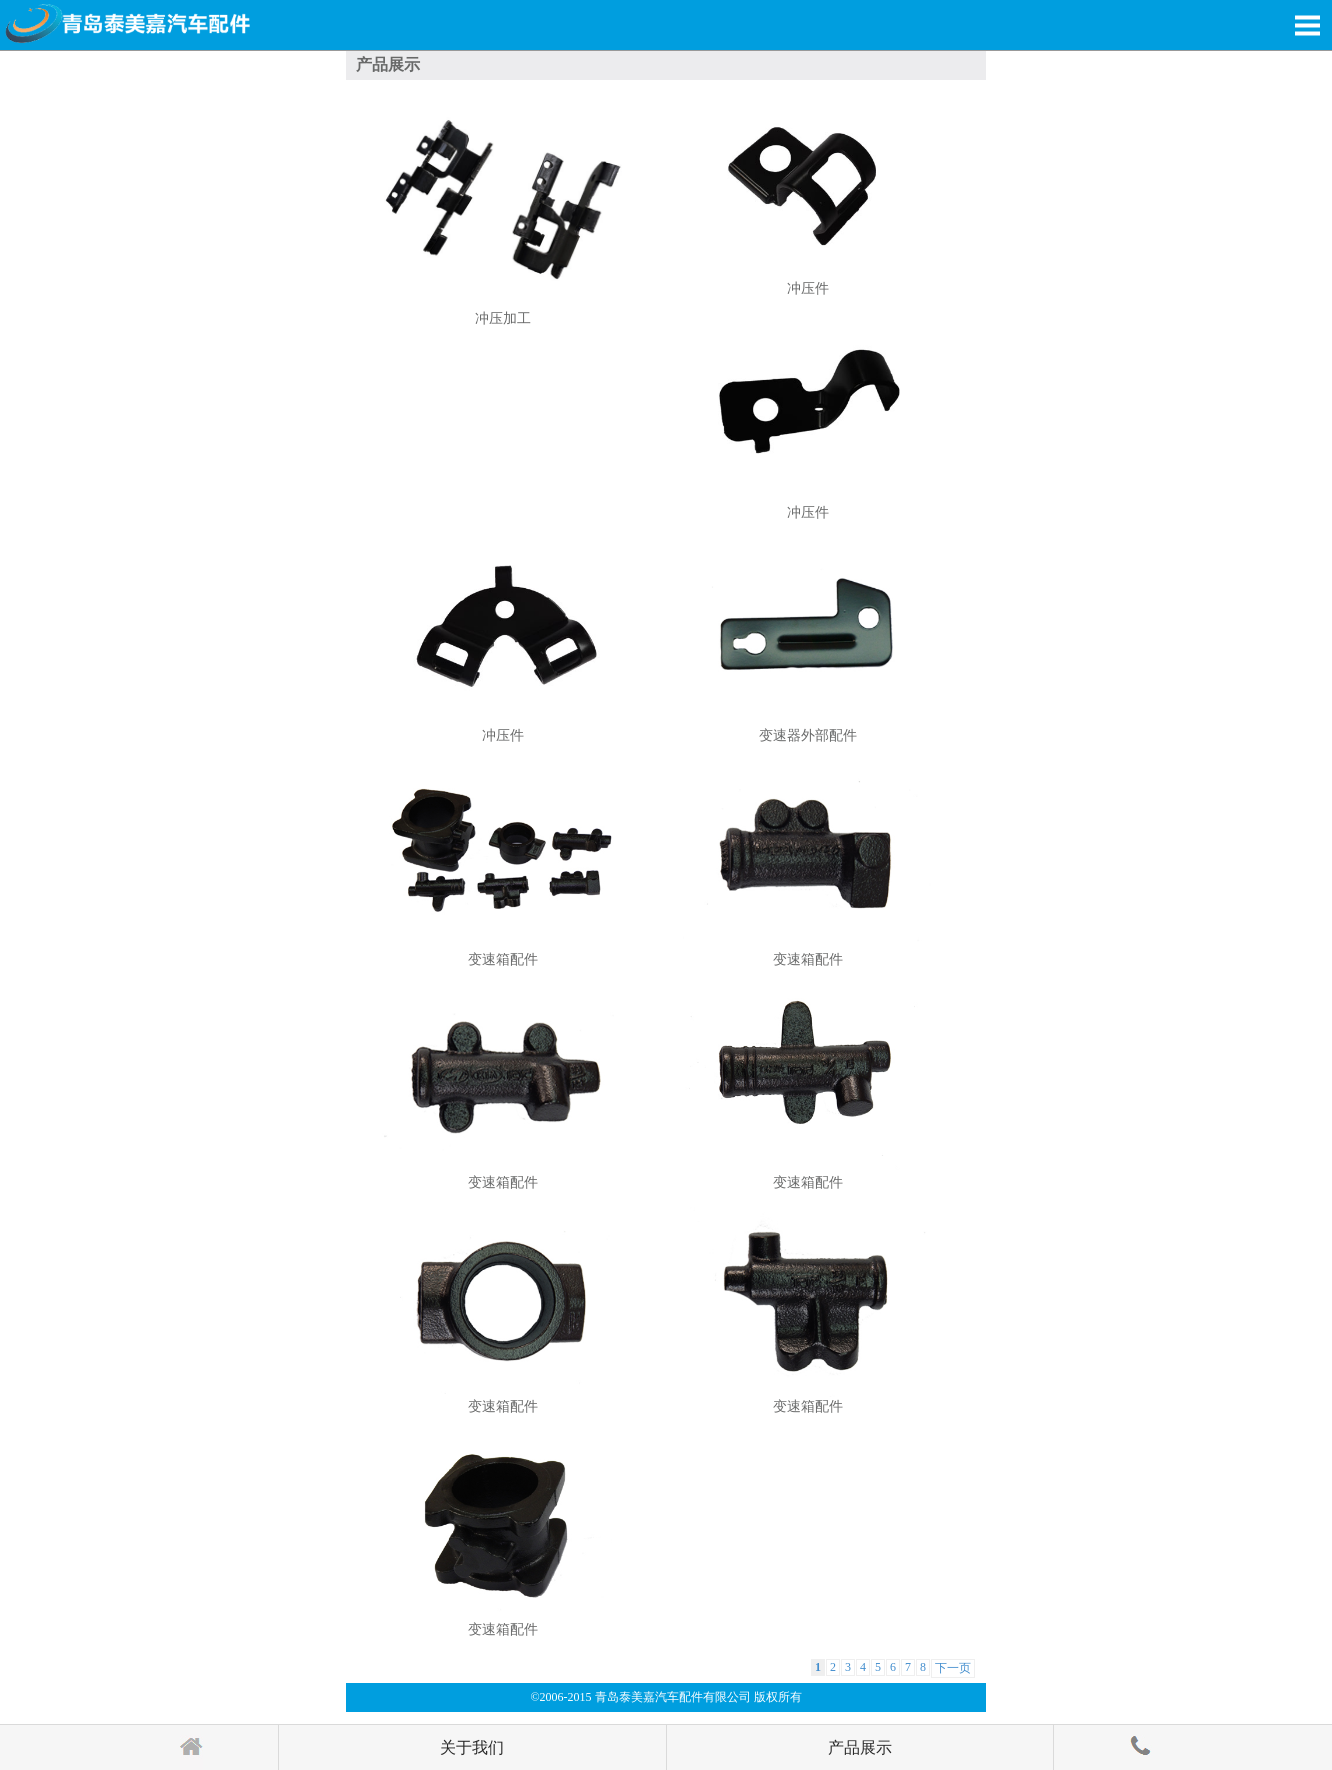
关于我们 (472, 1747)
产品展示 (860, 1747)
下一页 (953, 1668)
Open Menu (1307, 25)
